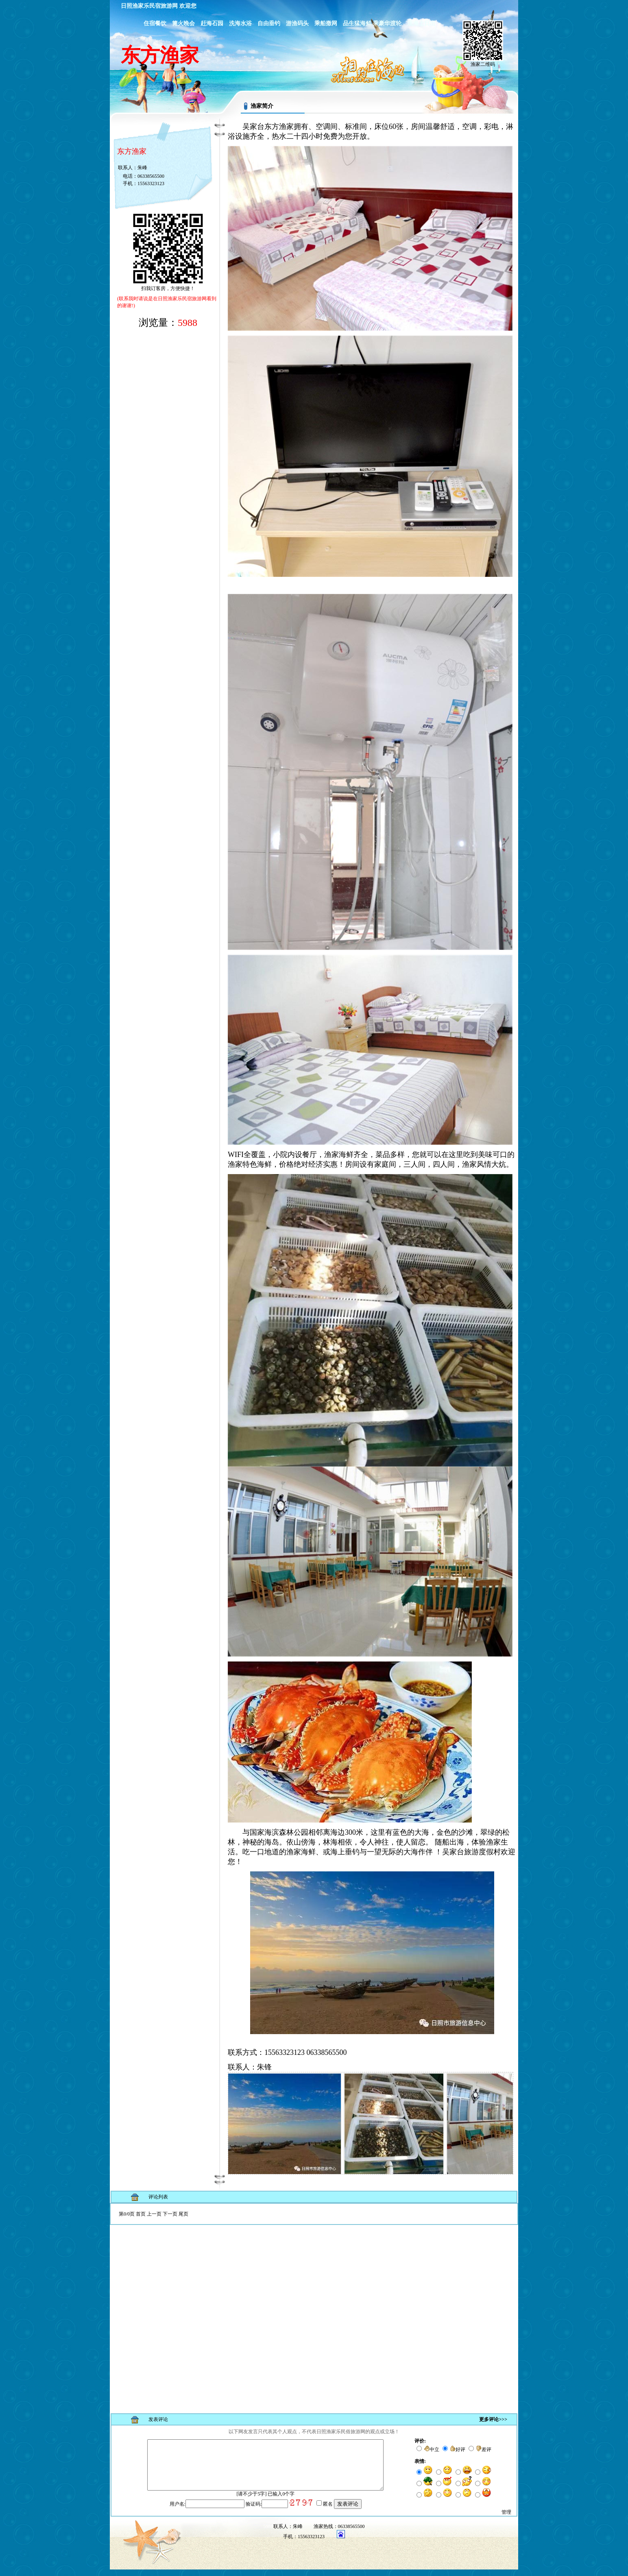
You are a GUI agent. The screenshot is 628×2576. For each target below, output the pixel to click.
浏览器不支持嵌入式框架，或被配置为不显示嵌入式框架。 (314, 2304)
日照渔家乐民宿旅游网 (149, 6)
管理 (506, 2518)
